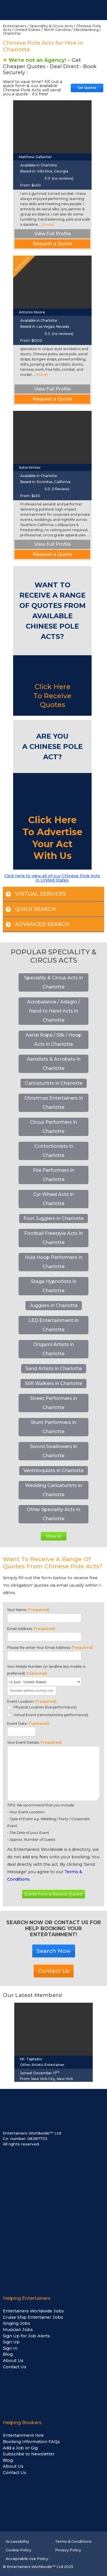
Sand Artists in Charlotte (53, 1368)
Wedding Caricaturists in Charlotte (53, 1490)
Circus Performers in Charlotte (53, 1126)
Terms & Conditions (73, 2541)
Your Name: (28, 1610)
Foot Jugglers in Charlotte (53, 1218)
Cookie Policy (18, 2550)
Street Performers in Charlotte (53, 1403)
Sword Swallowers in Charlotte (53, 1451)
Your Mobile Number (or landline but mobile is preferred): (46, 1670)
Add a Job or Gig (20, 2448)
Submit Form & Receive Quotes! (53, 1894)
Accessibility (17, 2541)
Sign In (10, 2348)
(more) (48, 224)
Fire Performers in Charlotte (53, 1175)
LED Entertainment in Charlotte (53, 1325)
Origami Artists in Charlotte (53, 1349)
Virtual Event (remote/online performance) (47, 1715)
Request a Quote (52, 243)
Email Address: (31, 1629)
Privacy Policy (68, 2550)
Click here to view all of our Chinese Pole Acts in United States (52, 878)
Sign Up (11, 2342)
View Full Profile (52, 233)
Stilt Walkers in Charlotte (53, 1383)
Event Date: (28, 1723)
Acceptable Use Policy (27, 2559)
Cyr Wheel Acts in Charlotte (53, 1199)
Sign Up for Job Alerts (26, 2335)
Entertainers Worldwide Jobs (33, 2311)
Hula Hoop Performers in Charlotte (53, 1262)
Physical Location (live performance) (42, 1707)
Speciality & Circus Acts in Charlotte (53, 982)
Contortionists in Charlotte (53, 1150)
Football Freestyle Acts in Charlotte (53, 1238)
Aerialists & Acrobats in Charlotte (53, 1063)
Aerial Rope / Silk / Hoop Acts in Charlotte (54, 1039)
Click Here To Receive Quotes (52, 695)
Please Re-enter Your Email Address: (50, 1647)
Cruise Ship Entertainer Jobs (33, 2317)
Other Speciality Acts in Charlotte (53, 1514)
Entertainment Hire (23, 2435)
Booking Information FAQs (31, 2441)
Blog (8, 2354)
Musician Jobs (18, 2329)
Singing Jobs (16, 2323)
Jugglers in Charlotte (54, 1305)
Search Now (54, 1950)
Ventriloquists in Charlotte (53, 1470)
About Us (13, 2360)
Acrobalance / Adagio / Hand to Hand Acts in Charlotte (53, 1011)
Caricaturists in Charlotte (53, 1083)
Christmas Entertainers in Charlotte (53, 1102)
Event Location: (31, 1701)
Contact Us (53, 1970)
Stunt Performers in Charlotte (53, 1427)
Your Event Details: (34, 1742)
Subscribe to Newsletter (28, 2454)
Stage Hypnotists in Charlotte (53, 1286)
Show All (53, 1536)
